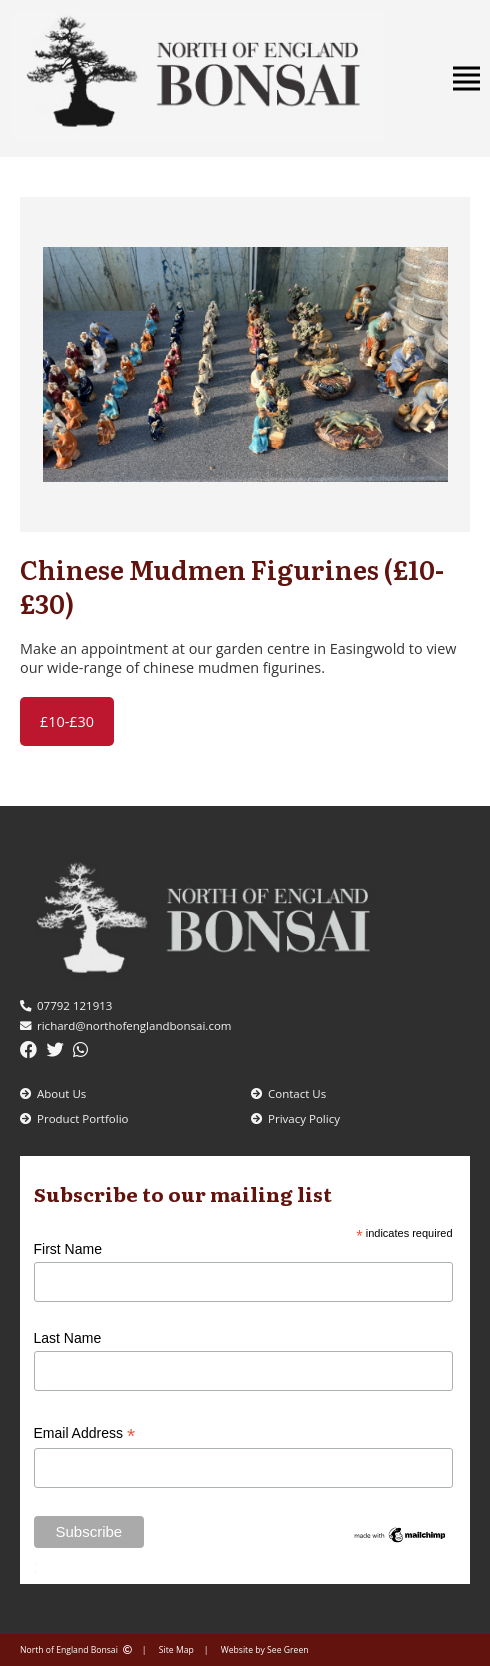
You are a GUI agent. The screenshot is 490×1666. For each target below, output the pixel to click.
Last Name (68, 1338)
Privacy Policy (295, 1118)
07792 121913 (66, 1005)
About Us (53, 1093)
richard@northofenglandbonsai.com (125, 1025)
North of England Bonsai (76, 1650)
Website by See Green (265, 1650)
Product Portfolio (74, 1118)
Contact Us (288, 1093)
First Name (68, 1249)
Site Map (176, 1650)
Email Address (85, 1433)
